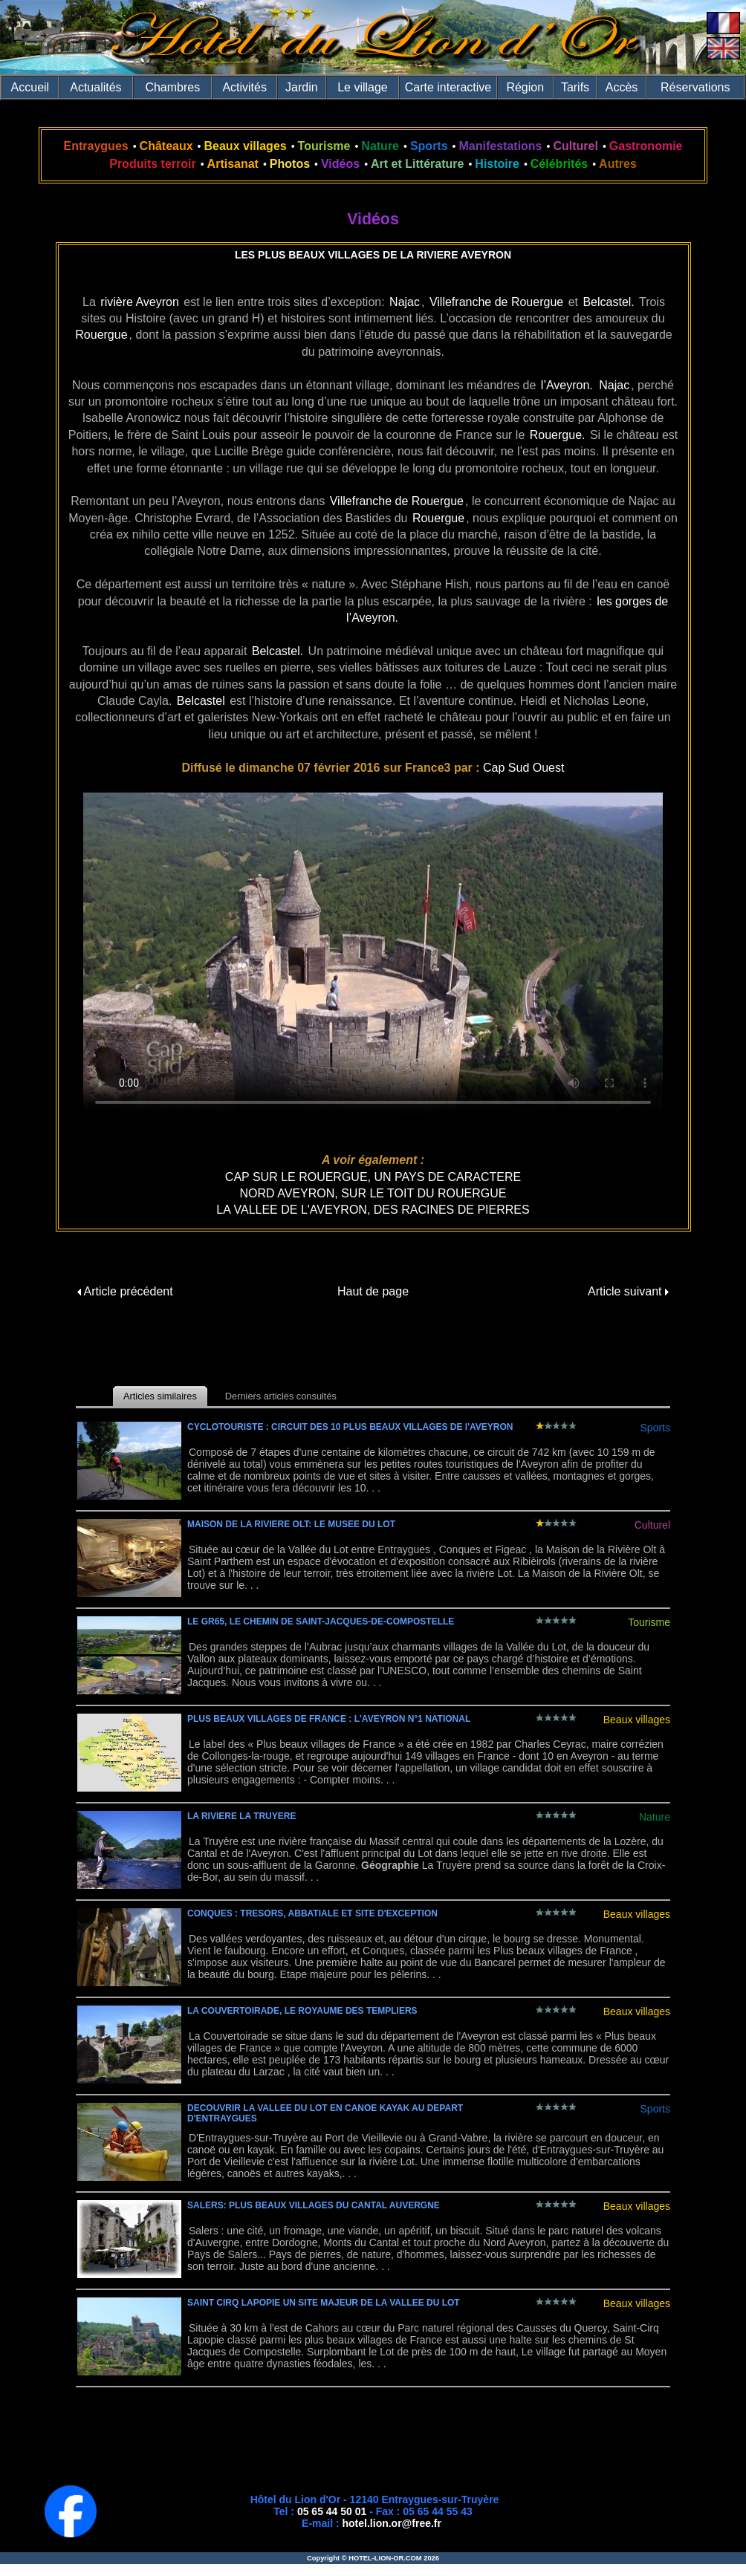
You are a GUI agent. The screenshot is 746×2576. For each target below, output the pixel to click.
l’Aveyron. (567, 385)
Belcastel (201, 701)
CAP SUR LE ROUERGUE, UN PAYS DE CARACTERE (373, 1177)
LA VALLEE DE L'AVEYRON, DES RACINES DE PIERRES (372, 1209)
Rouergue (101, 334)
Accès (622, 87)
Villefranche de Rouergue (496, 302)
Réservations (695, 87)
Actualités (95, 87)
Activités (244, 87)
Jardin (301, 87)
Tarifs (575, 87)
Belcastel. (608, 302)
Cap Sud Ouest (523, 767)
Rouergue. (558, 435)
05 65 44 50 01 (331, 2511)
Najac (404, 302)
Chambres (172, 87)
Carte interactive (448, 87)
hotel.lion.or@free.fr (392, 2523)
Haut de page (373, 1291)
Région (525, 87)
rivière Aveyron (139, 302)
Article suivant (628, 1291)
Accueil (30, 87)
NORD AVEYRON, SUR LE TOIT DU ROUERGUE (373, 1193)
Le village (362, 87)
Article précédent (125, 1291)
